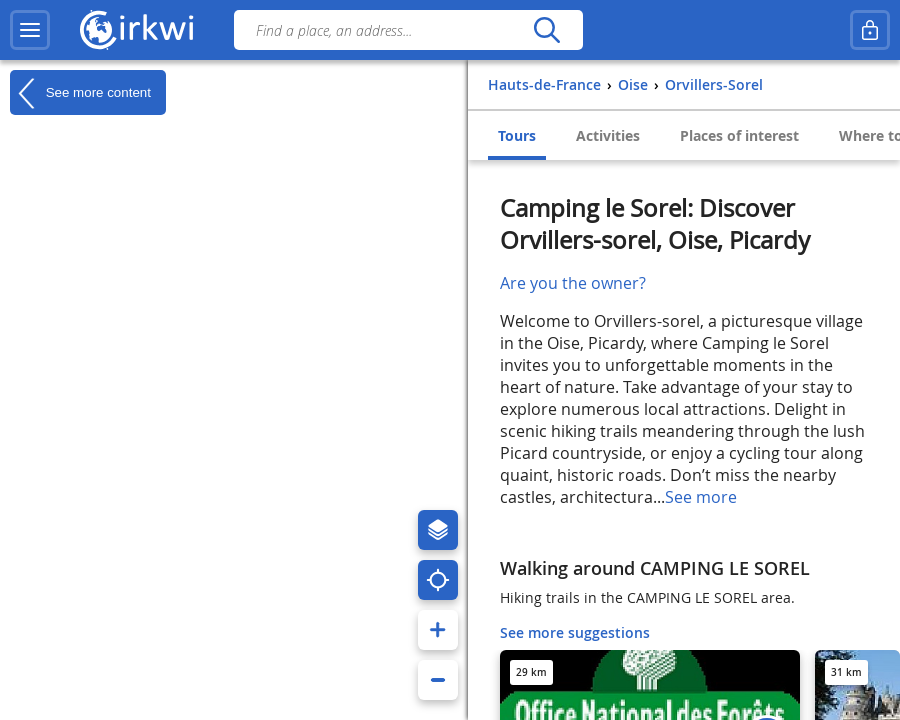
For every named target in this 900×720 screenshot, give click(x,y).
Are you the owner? (573, 283)
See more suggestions (575, 632)
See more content (80, 93)
